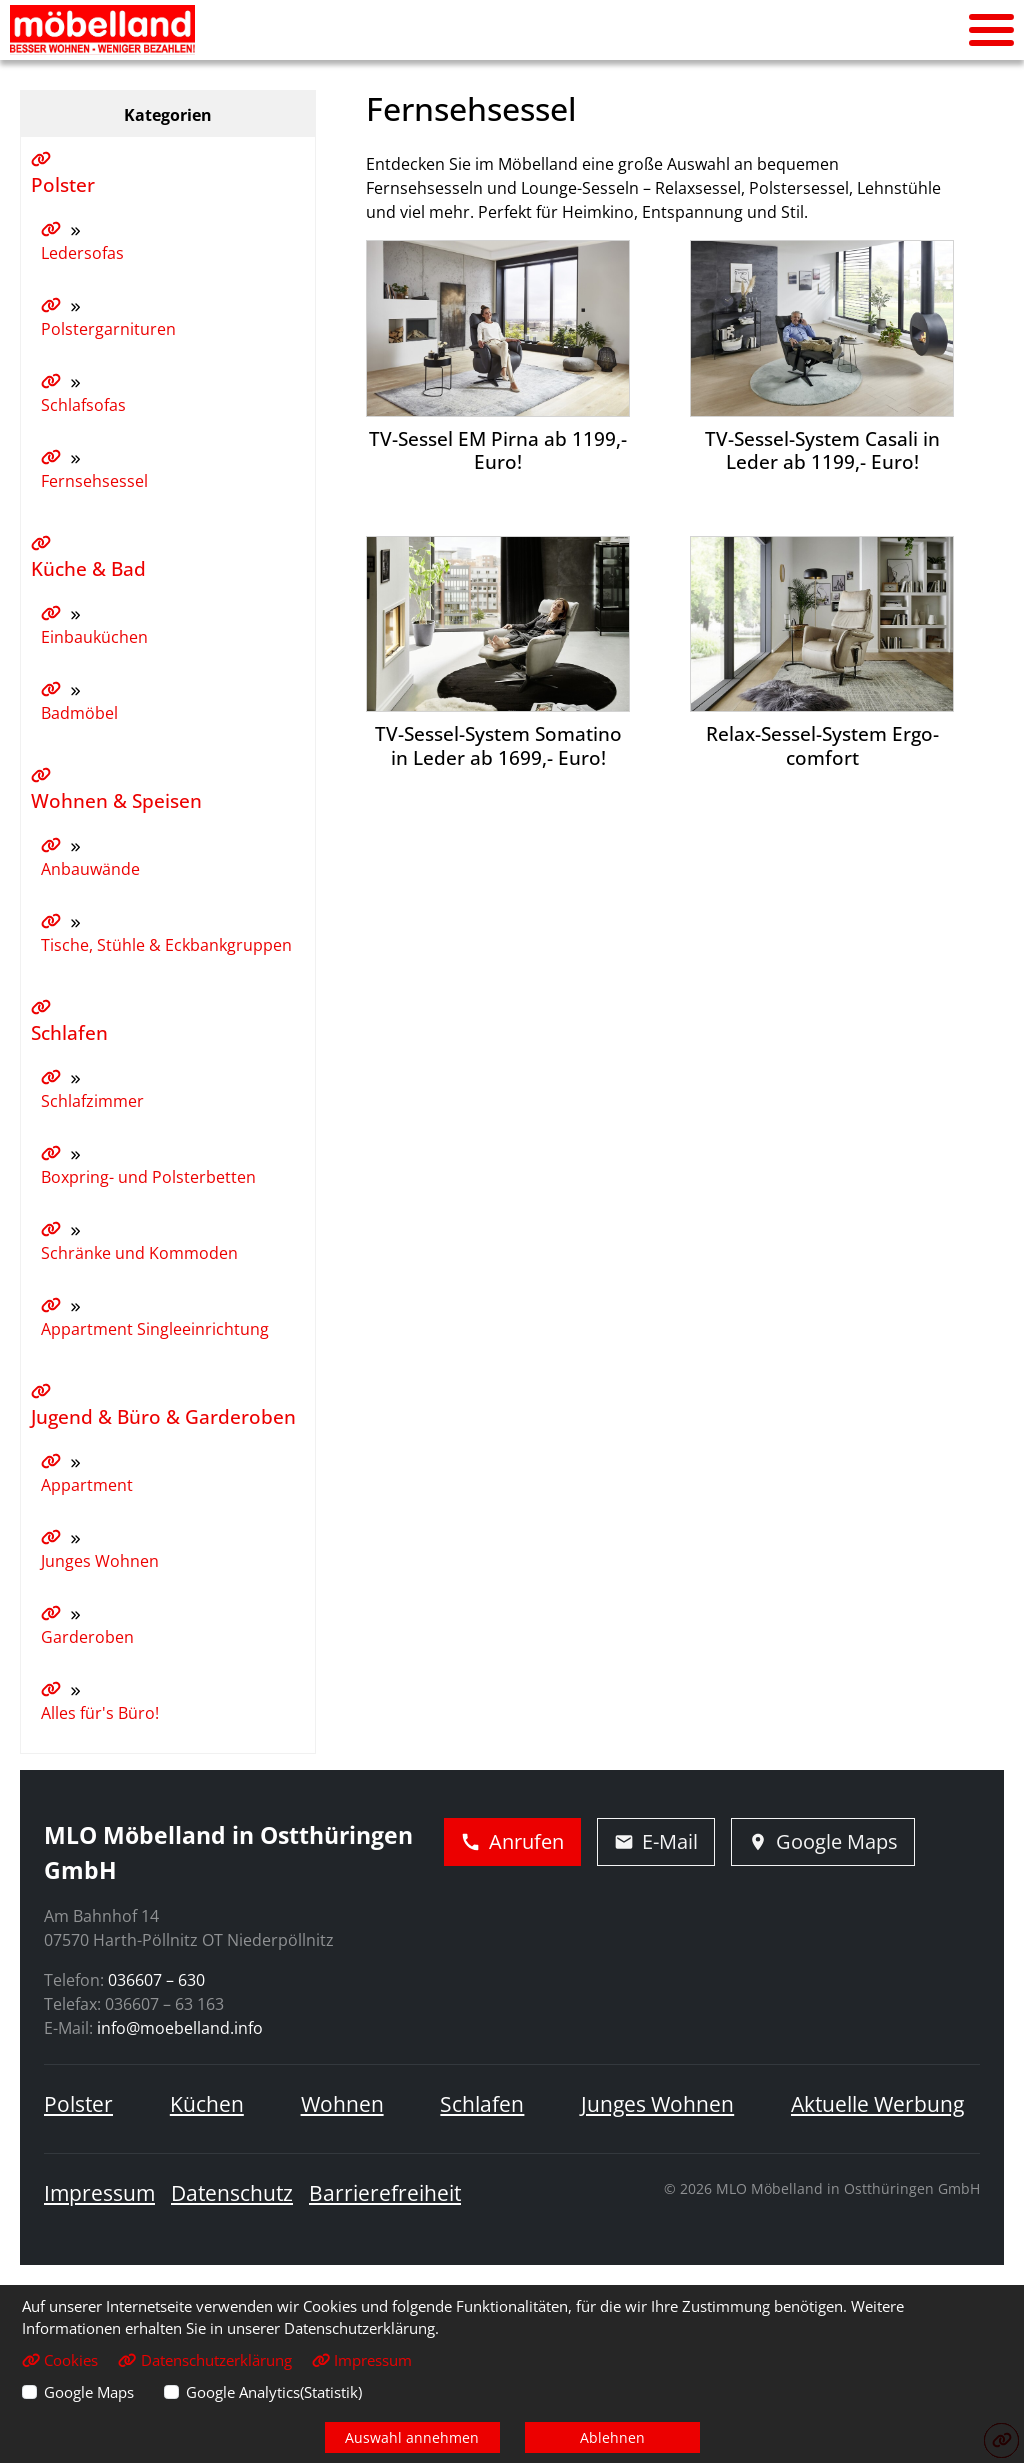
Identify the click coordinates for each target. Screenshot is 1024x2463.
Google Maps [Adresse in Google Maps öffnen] (823, 1841)
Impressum (99, 2193)
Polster (78, 2104)
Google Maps (89, 2392)
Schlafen (482, 2104)
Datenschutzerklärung (204, 2360)
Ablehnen (612, 2437)
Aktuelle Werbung (877, 2104)
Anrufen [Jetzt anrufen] (512, 1841)
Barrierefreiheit (385, 2193)
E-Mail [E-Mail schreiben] (656, 1841)
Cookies (60, 2360)
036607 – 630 (156, 1980)
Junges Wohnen (657, 2104)
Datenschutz (232, 2193)
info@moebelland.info (180, 2028)
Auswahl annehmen (412, 2437)
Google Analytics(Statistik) (274, 2392)
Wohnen (342, 2104)
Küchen (207, 2104)
